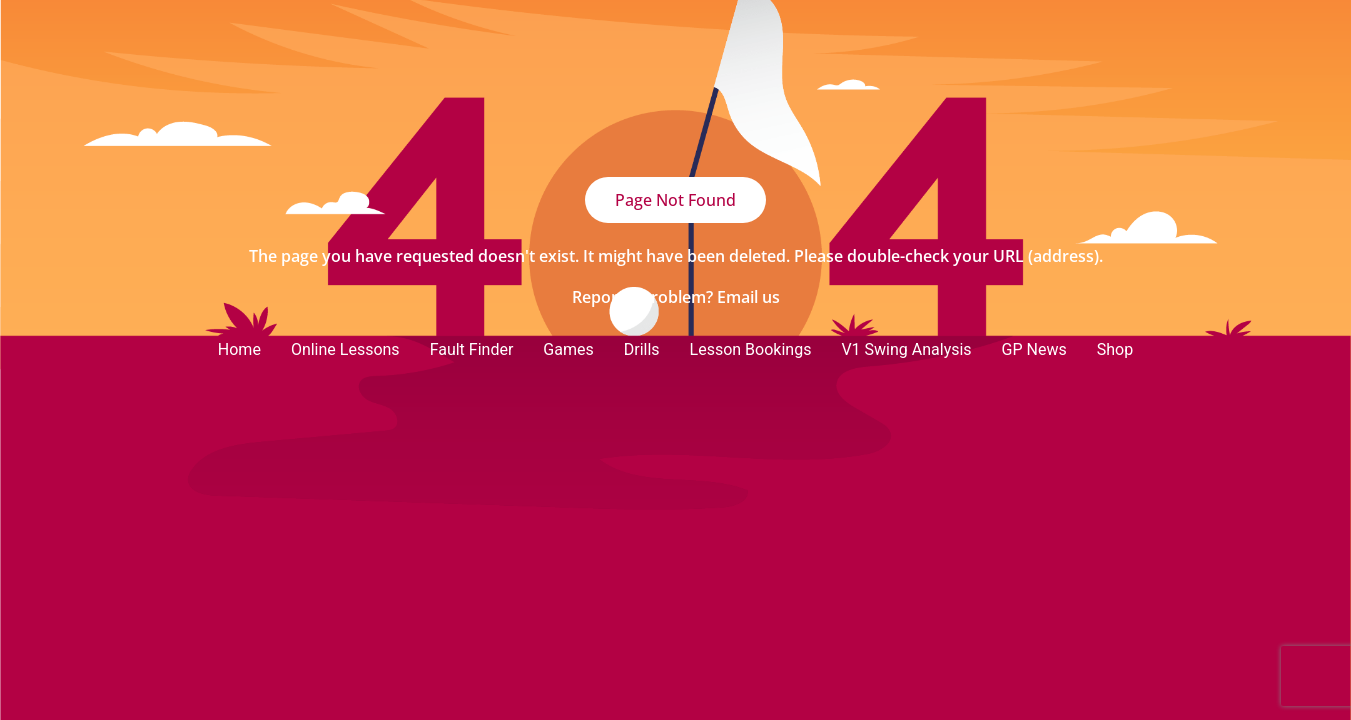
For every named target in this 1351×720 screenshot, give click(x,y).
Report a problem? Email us (676, 297)
